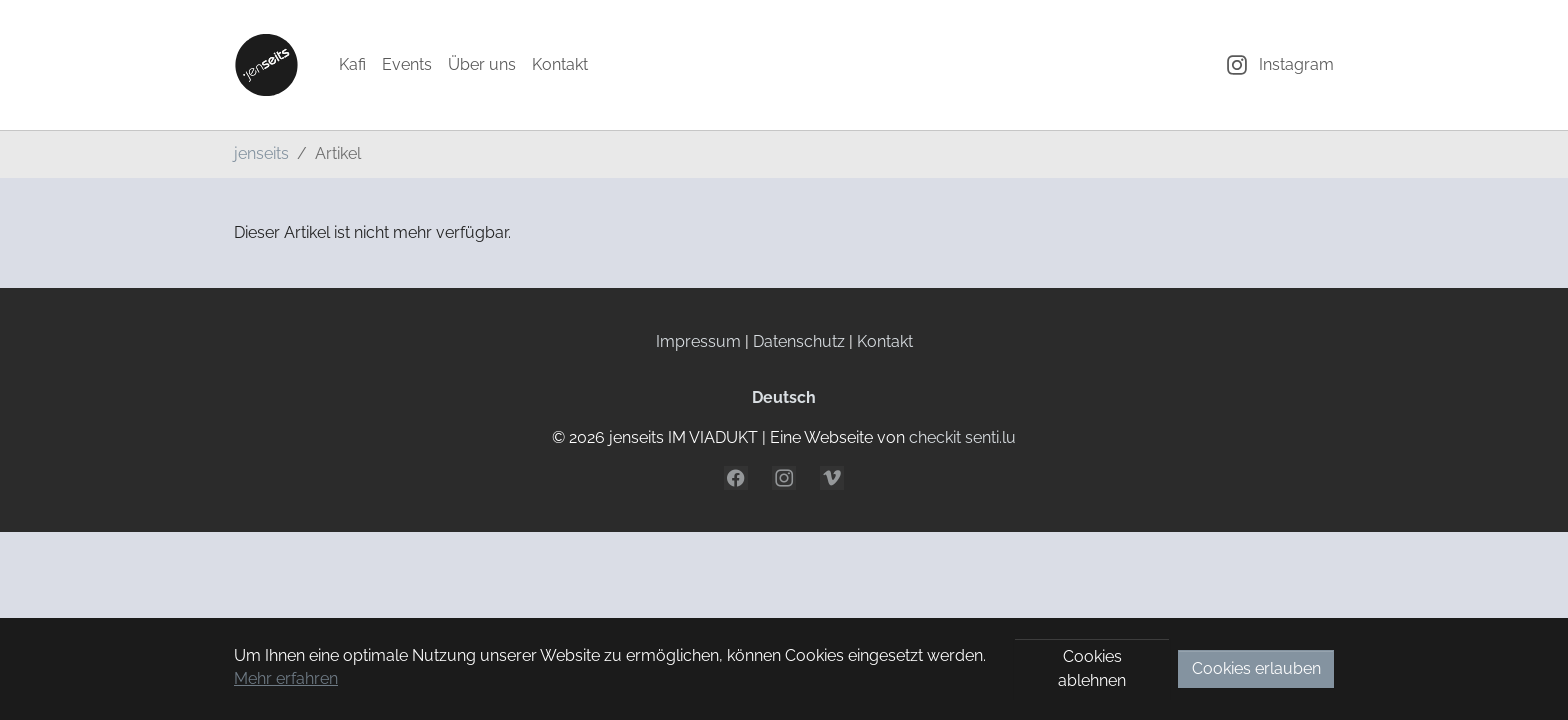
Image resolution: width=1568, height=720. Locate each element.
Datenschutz (799, 341)
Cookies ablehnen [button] (1092, 668)
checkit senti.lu (962, 437)
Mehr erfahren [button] (286, 678)
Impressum (698, 341)
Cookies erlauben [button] (1256, 668)
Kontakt (885, 341)
